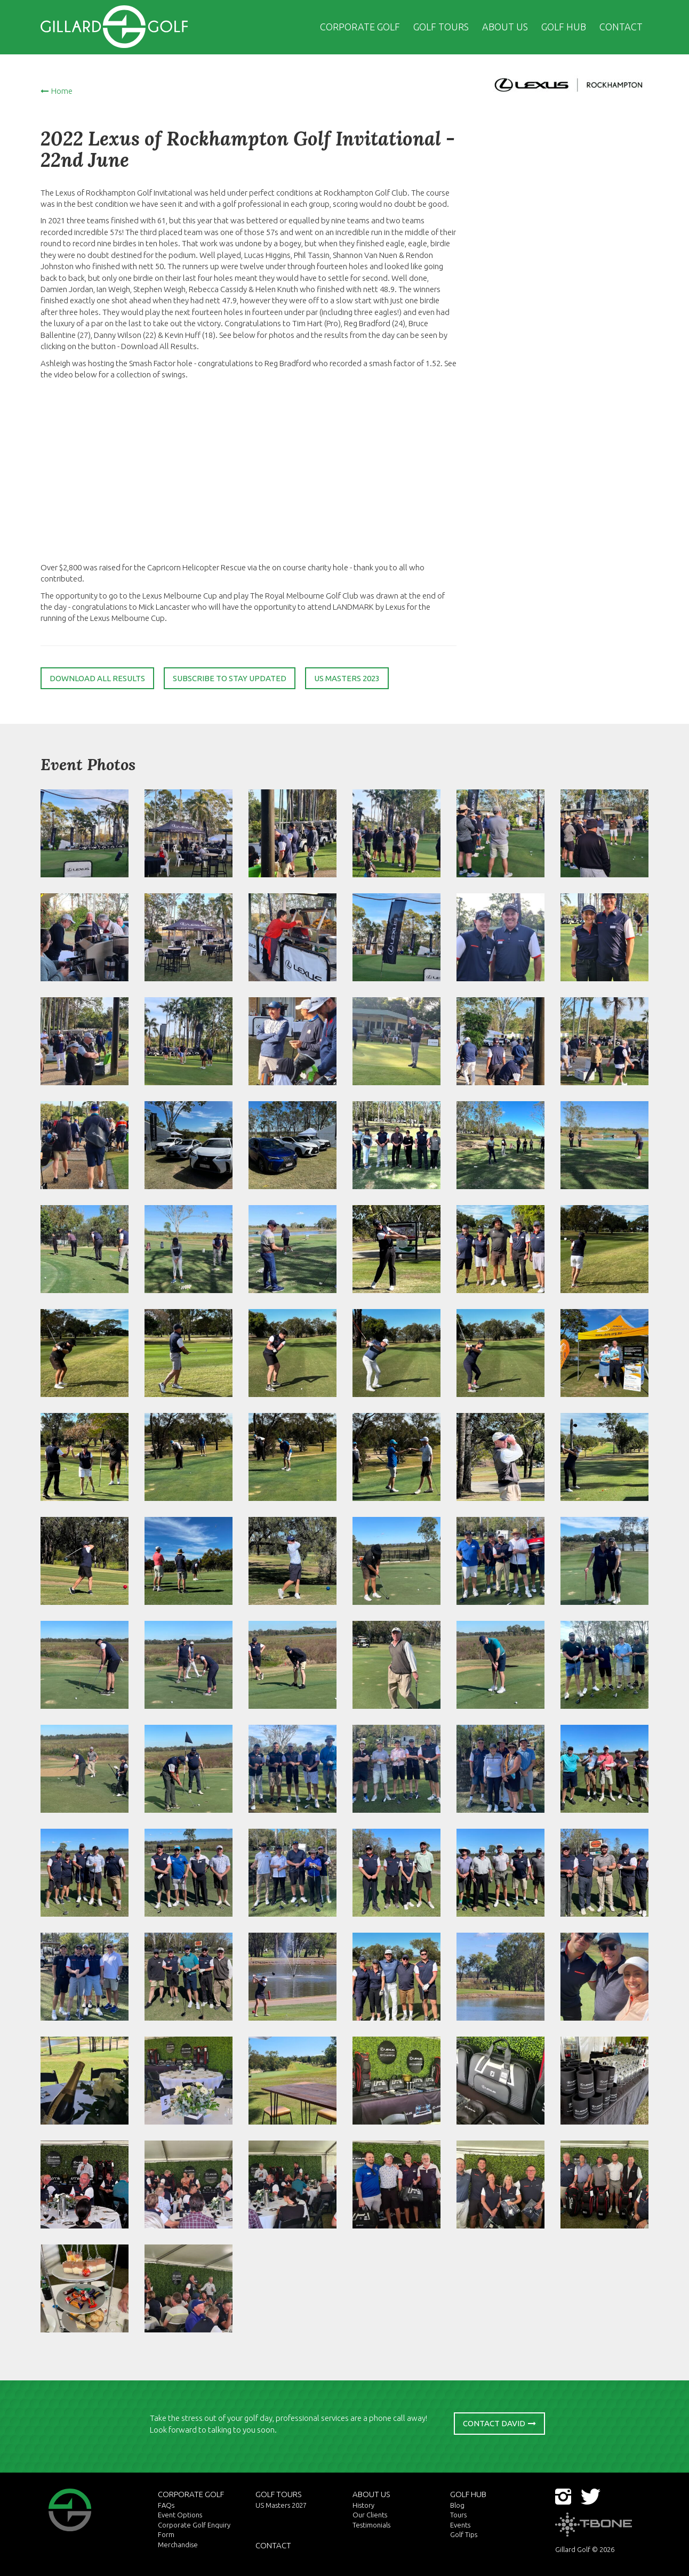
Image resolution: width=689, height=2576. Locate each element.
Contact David (494, 2423)
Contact (621, 26)
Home (62, 90)
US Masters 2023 (347, 678)
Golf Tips (463, 2534)
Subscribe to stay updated (229, 678)
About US (505, 26)
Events (460, 2525)
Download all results (97, 678)
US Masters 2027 (281, 2505)
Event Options (180, 2514)
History (363, 2505)
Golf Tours (441, 26)
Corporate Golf (360, 26)
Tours (458, 2514)
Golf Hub (563, 26)
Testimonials (371, 2525)
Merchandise (178, 2544)
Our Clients (369, 2514)
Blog (457, 2505)
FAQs (166, 2505)
